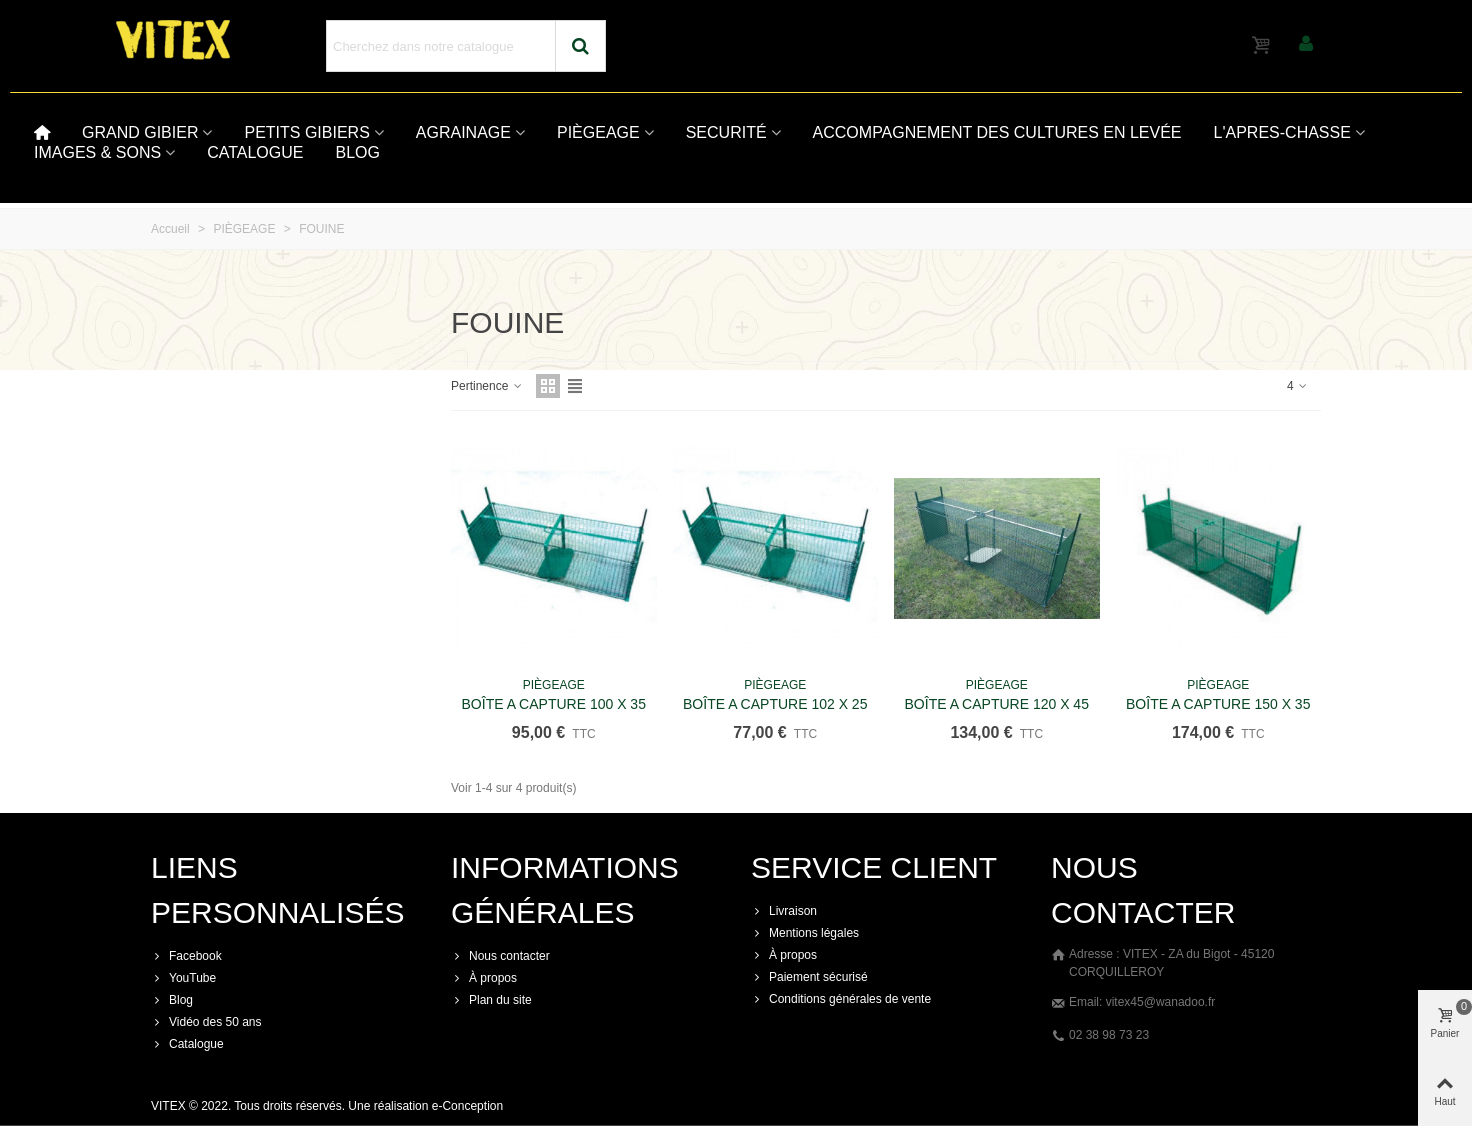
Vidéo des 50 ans (206, 1022)
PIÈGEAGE (598, 132)
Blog (172, 1000)
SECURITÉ (726, 132)
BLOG (357, 152)
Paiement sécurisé (809, 977)
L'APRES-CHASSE (1282, 132)
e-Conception (467, 1106)
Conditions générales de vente (841, 999)
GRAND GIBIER (140, 132)
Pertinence (487, 386)
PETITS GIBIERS (306, 132)
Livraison (784, 911)
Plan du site (491, 1000)
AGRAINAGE (463, 132)
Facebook (186, 956)
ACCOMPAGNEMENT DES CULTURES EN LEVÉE (997, 132)
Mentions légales (805, 933)
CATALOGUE (255, 152)
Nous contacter (500, 956)
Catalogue (187, 1044)
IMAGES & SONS (97, 152)
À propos (484, 978)
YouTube (183, 978)
